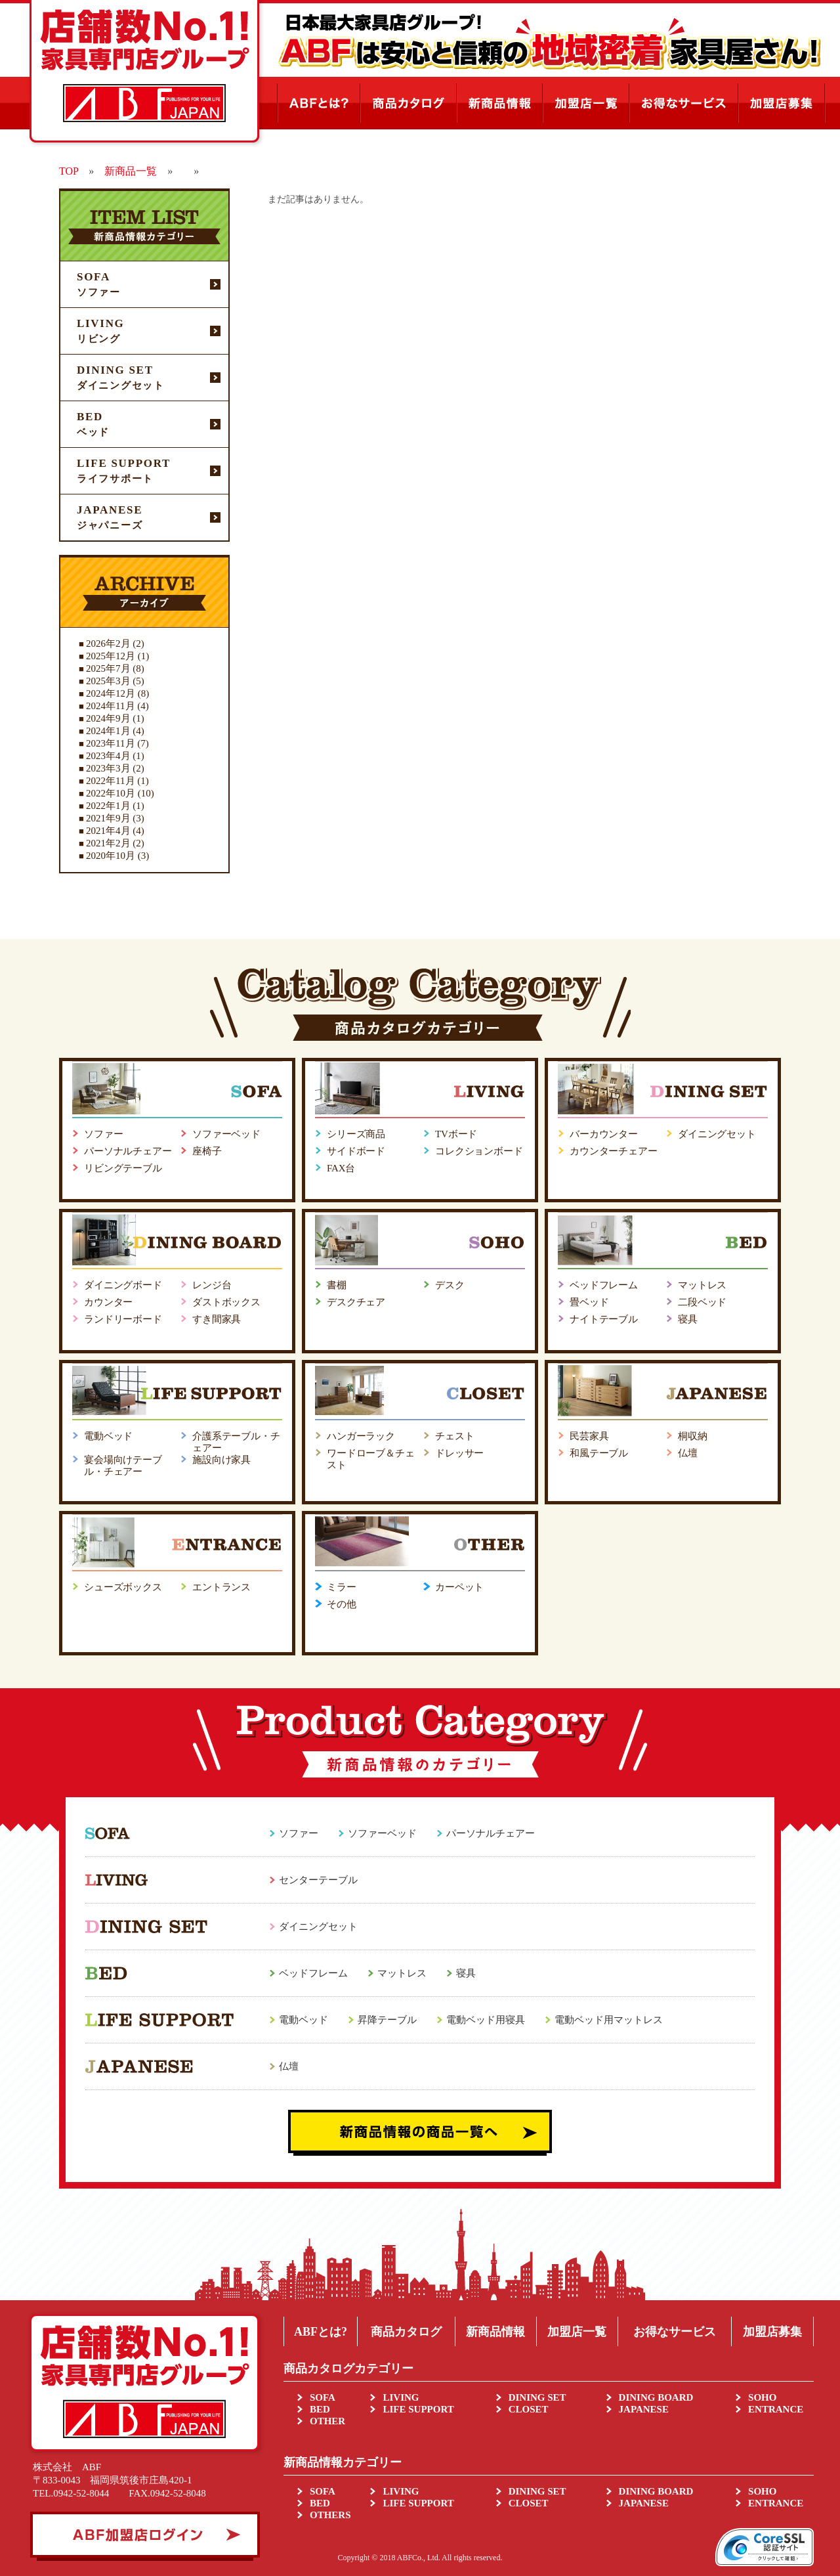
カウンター (108, 1302)
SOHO (762, 2397)
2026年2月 (108, 643)
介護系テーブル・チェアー (236, 1442)
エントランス (221, 1587)
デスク (450, 1285)
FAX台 (341, 1168)
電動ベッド (108, 1436)
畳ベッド (589, 1302)
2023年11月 (110, 743)
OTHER (327, 2421)
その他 (341, 1604)
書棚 (336, 1285)
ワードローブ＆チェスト (371, 1459)
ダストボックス (226, 1302)
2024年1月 (108, 731)
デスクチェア (356, 1302)
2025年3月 (108, 681)
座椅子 (207, 1151)
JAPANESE (644, 2409)
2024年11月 (110, 706)
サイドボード (356, 1151)
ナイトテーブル (604, 1319)
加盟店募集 (772, 2331)
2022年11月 (110, 780)
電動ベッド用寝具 (485, 2020)
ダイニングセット (717, 1134)
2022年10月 (110, 793)
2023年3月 (108, 768)
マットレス (702, 1285)
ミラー (341, 1587)
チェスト (454, 1436)
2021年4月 (108, 830)
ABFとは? (320, 2331)
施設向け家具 (221, 1459)
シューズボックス (123, 1587)
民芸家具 (589, 1436)
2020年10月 (110, 855)
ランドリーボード (123, 1319)
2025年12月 (110, 656)
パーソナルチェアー (128, 1151)
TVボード (456, 1134)
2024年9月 (108, 718)
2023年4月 (108, 756)
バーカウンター (604, 1134)
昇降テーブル (387, 2020)
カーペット (459, 1587)
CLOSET (529, 2409)
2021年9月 (108, 818)
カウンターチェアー (614, 1151)
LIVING (401, 2397)
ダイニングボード (123, 1285)
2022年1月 (108, 805)
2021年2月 (108, 843)
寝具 (688, 1319)
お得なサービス (674, 2331)
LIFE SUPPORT (418, 2409)
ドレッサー (459, 1453)
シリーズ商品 (356, 1134)
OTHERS (330, 2515)
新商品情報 (495, 2331)
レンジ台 (211, 1285)
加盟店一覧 (576, 2331)
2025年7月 (108, 668)
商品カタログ (406, 2331)
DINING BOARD (656, 2397)
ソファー (103, 1134)
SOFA (322, 2397)
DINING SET (537, 2397)
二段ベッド (702, 1302)
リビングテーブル (123, 1168)
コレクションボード (479, 1151)
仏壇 (688, 1453)
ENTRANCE (775, 2409)
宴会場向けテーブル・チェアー (123, 1465)
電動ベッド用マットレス (609, 2020)
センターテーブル (318, 1880)
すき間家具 (216, 1319)
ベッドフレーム (604, 1285)
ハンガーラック (361, 1436)
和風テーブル (599, 1453)
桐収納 (692, 1436)
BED (320, 2409)
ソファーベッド (226, 1134)
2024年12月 (110, 693)
